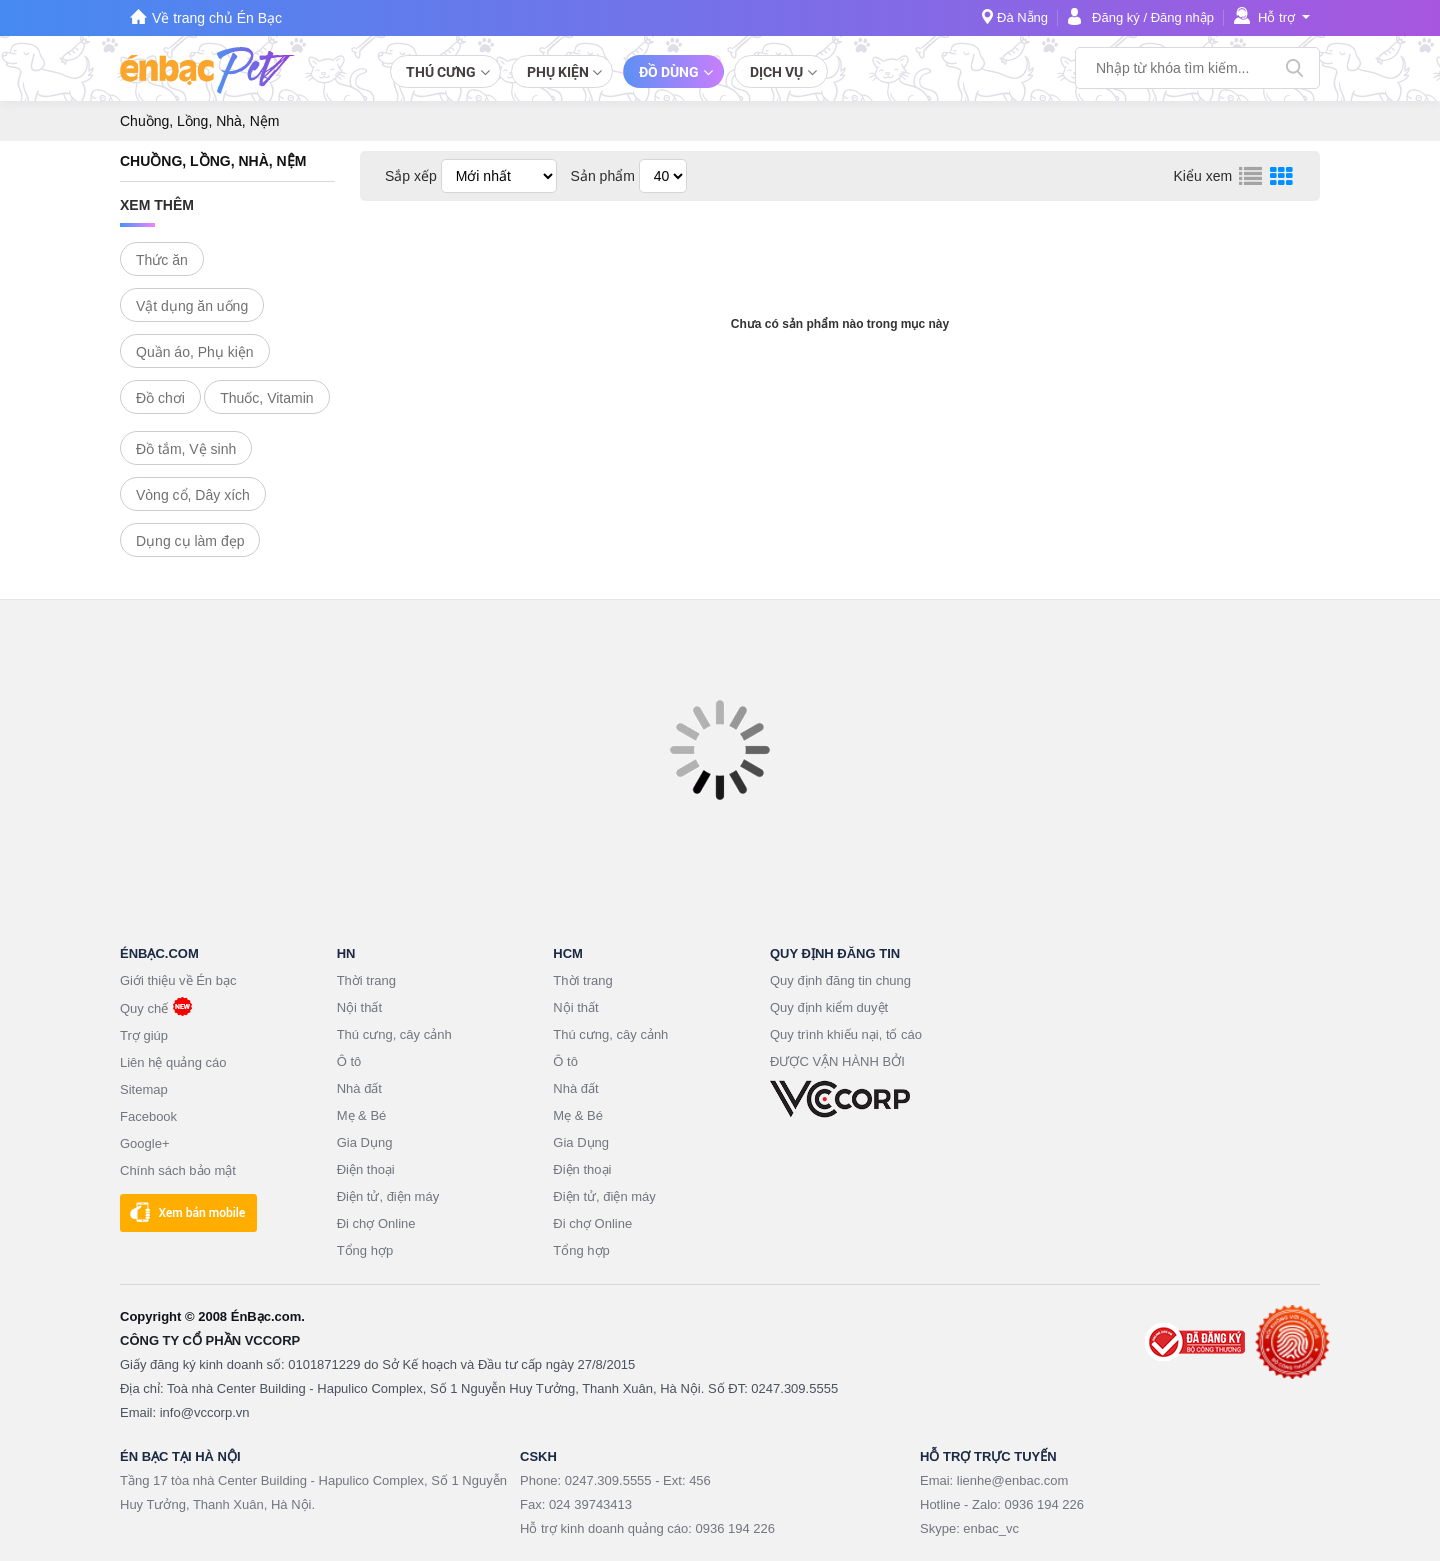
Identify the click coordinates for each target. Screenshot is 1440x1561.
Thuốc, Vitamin (266, 398)
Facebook (148, 1116)
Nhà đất (359, 1088)
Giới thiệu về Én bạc (178, 980)
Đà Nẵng (1022, 17)
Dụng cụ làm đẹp (190, 541)
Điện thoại (366, 1169)
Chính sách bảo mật (178, 1170)
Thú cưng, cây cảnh (394, 1034)
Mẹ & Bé (362, 1115)
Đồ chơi (160, 398)
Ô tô (349, 1061)
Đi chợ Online (376, 1223)
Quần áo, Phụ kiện (195, 352)
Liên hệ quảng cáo (173, 1062)
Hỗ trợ (1276, 17)
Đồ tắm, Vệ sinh (186, 449)
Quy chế (144, 1008)
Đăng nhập (1182, 17)
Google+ (145, 1143)
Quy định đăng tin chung (840, 980)
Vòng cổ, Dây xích (193, 495)
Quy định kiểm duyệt (829, 1007)
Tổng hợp (365, 1250)
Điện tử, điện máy (388, 1196)
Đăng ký (1116, 17)
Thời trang (366, 980)
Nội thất (359, 1007)
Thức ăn (162, 260)
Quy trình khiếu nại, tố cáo (846, 1034)
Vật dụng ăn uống (192, 306)
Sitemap (144, 1089)
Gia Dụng (365, 1142)
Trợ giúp (144, 1035)
